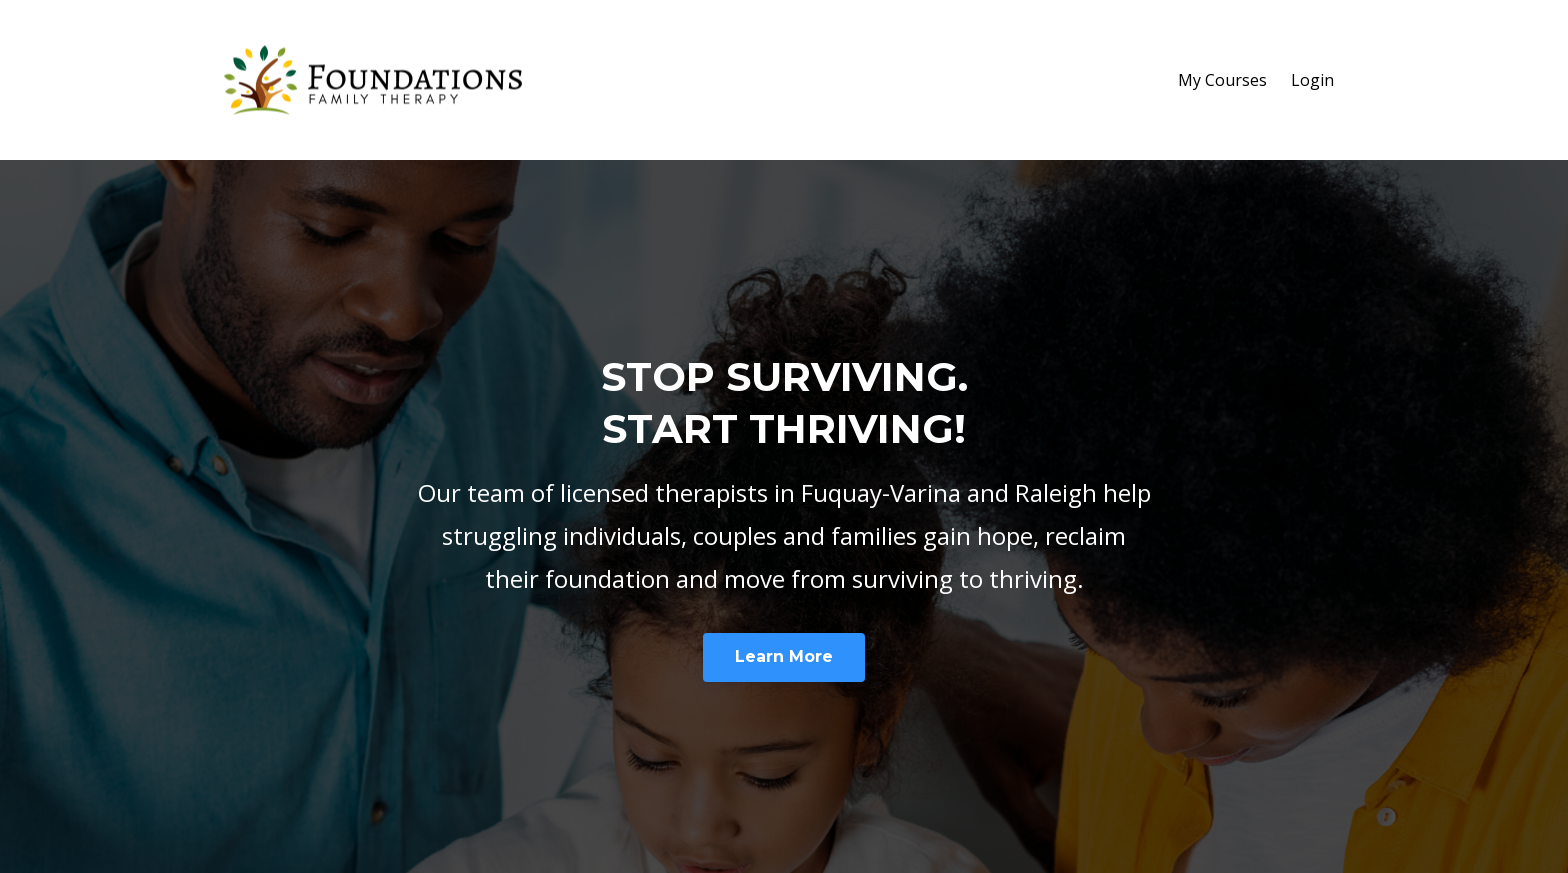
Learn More (784, 656)
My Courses (1222, 80)
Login (1312, 80)
